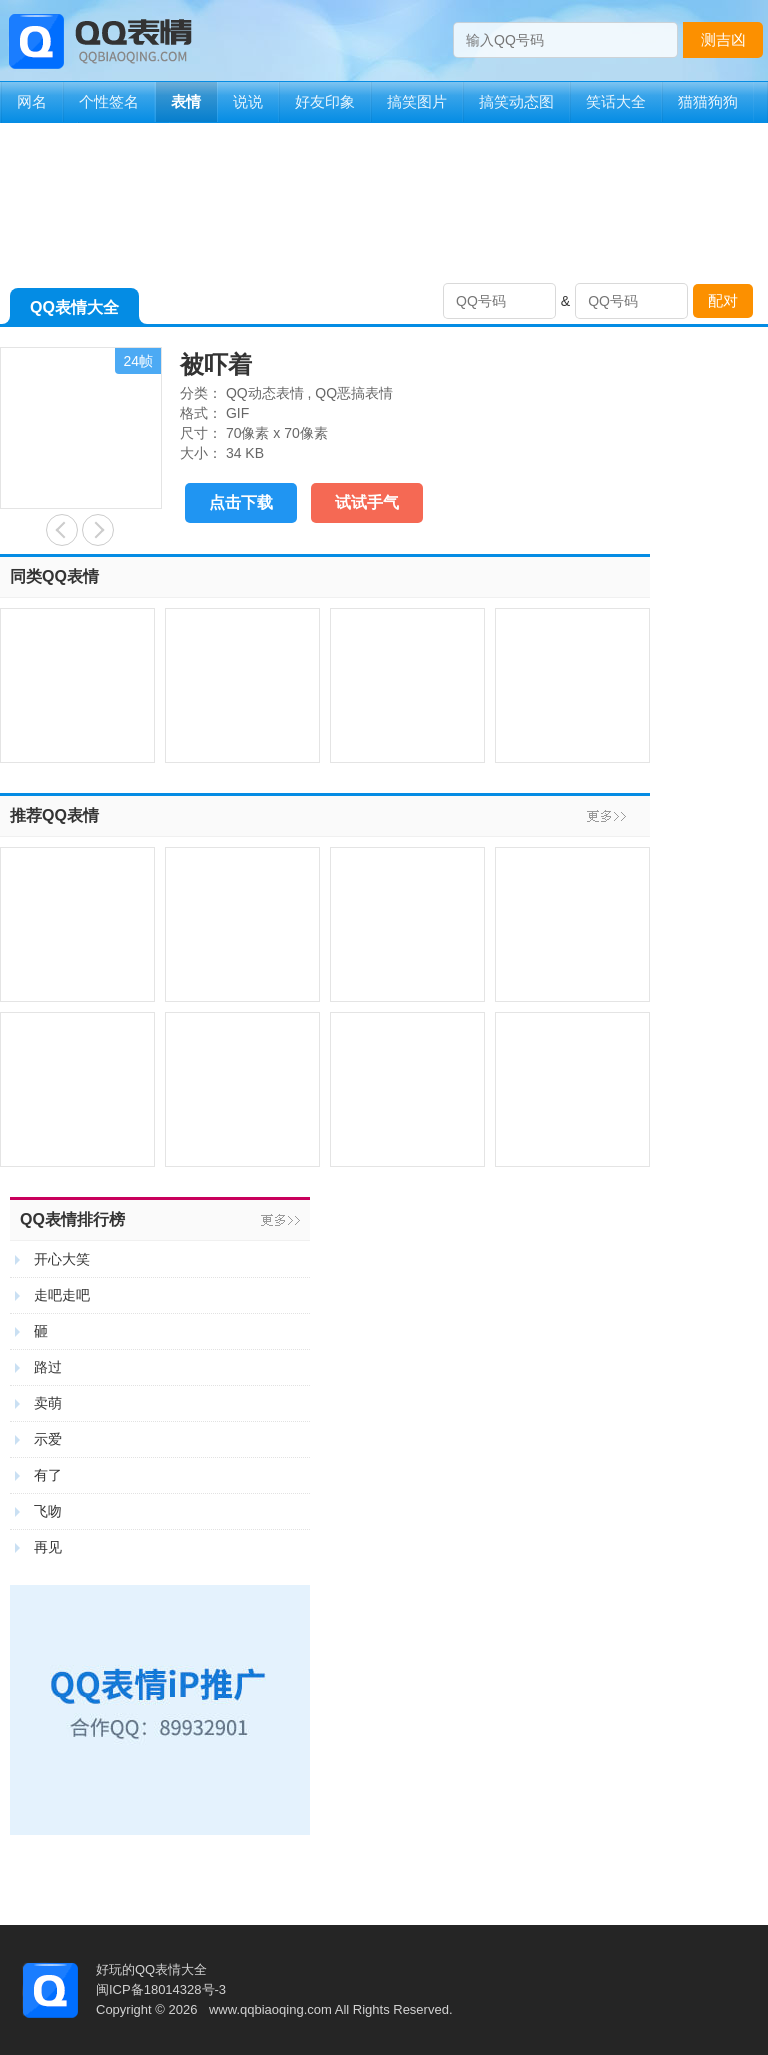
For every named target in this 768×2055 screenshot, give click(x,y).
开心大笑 (62, 1259)
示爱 (48, 1439)
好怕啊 (62, 530)
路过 (48, 1367)
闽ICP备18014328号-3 (161, 1989)
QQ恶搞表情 (354, 393)
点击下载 (241, 502)
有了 (48, 1475)
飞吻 (48, 1511)
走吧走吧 (62, 1295)
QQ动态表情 (265, 393)
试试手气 (367, 502)
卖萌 (48, 1403)
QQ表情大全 (74, 311)
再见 (48, 1547)
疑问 (98, 530)
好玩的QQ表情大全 (151, 1969)
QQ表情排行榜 (72, 1219)
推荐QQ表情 (54, 815)
